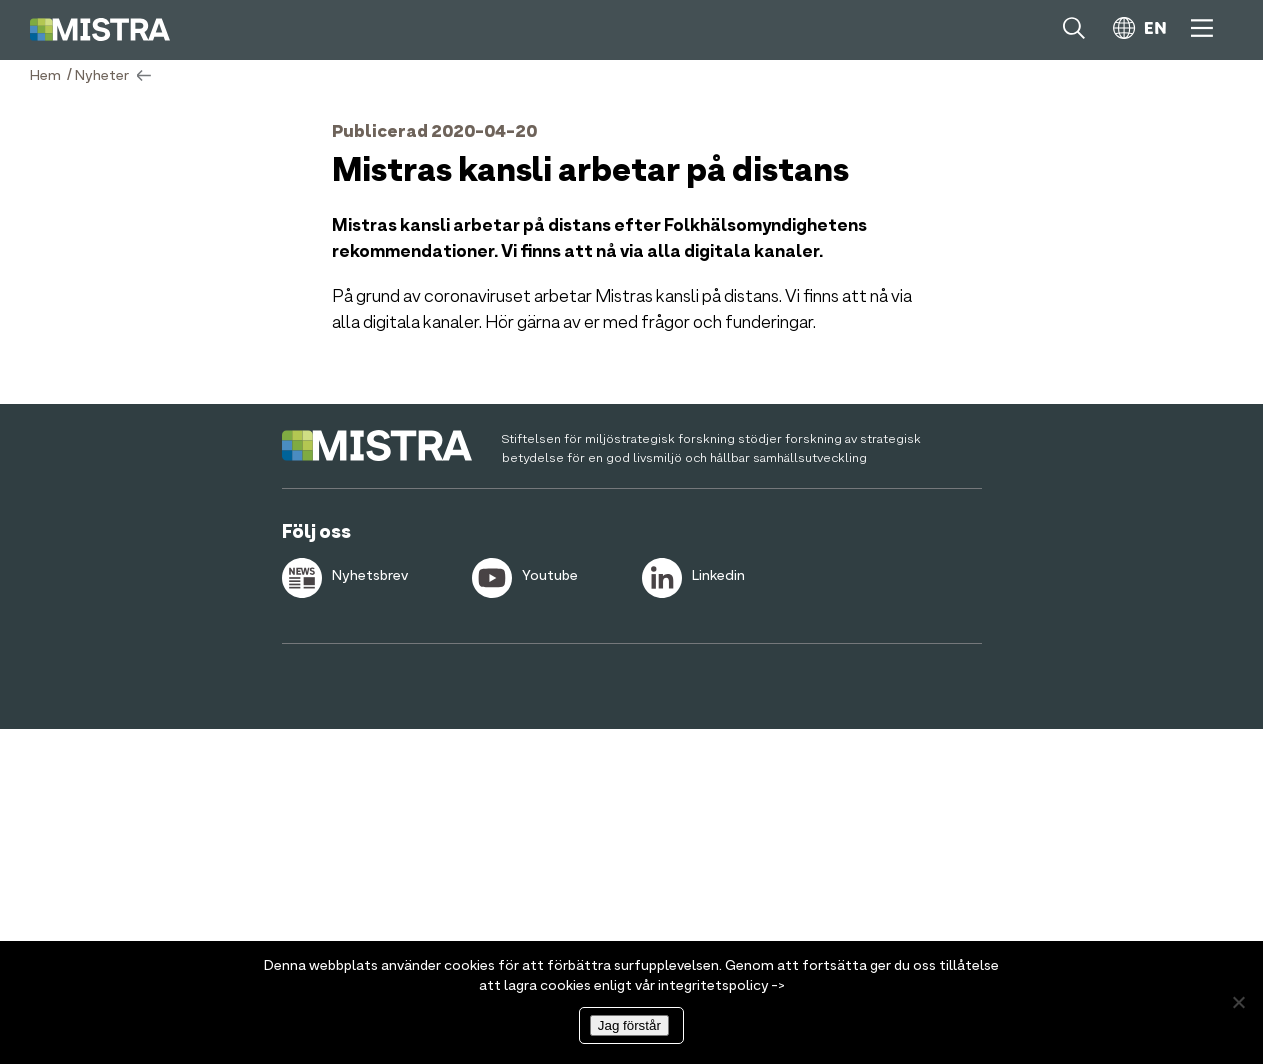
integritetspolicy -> (721, 986)
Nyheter (102, 76)
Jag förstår (629, 1025)
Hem (45, 76)
